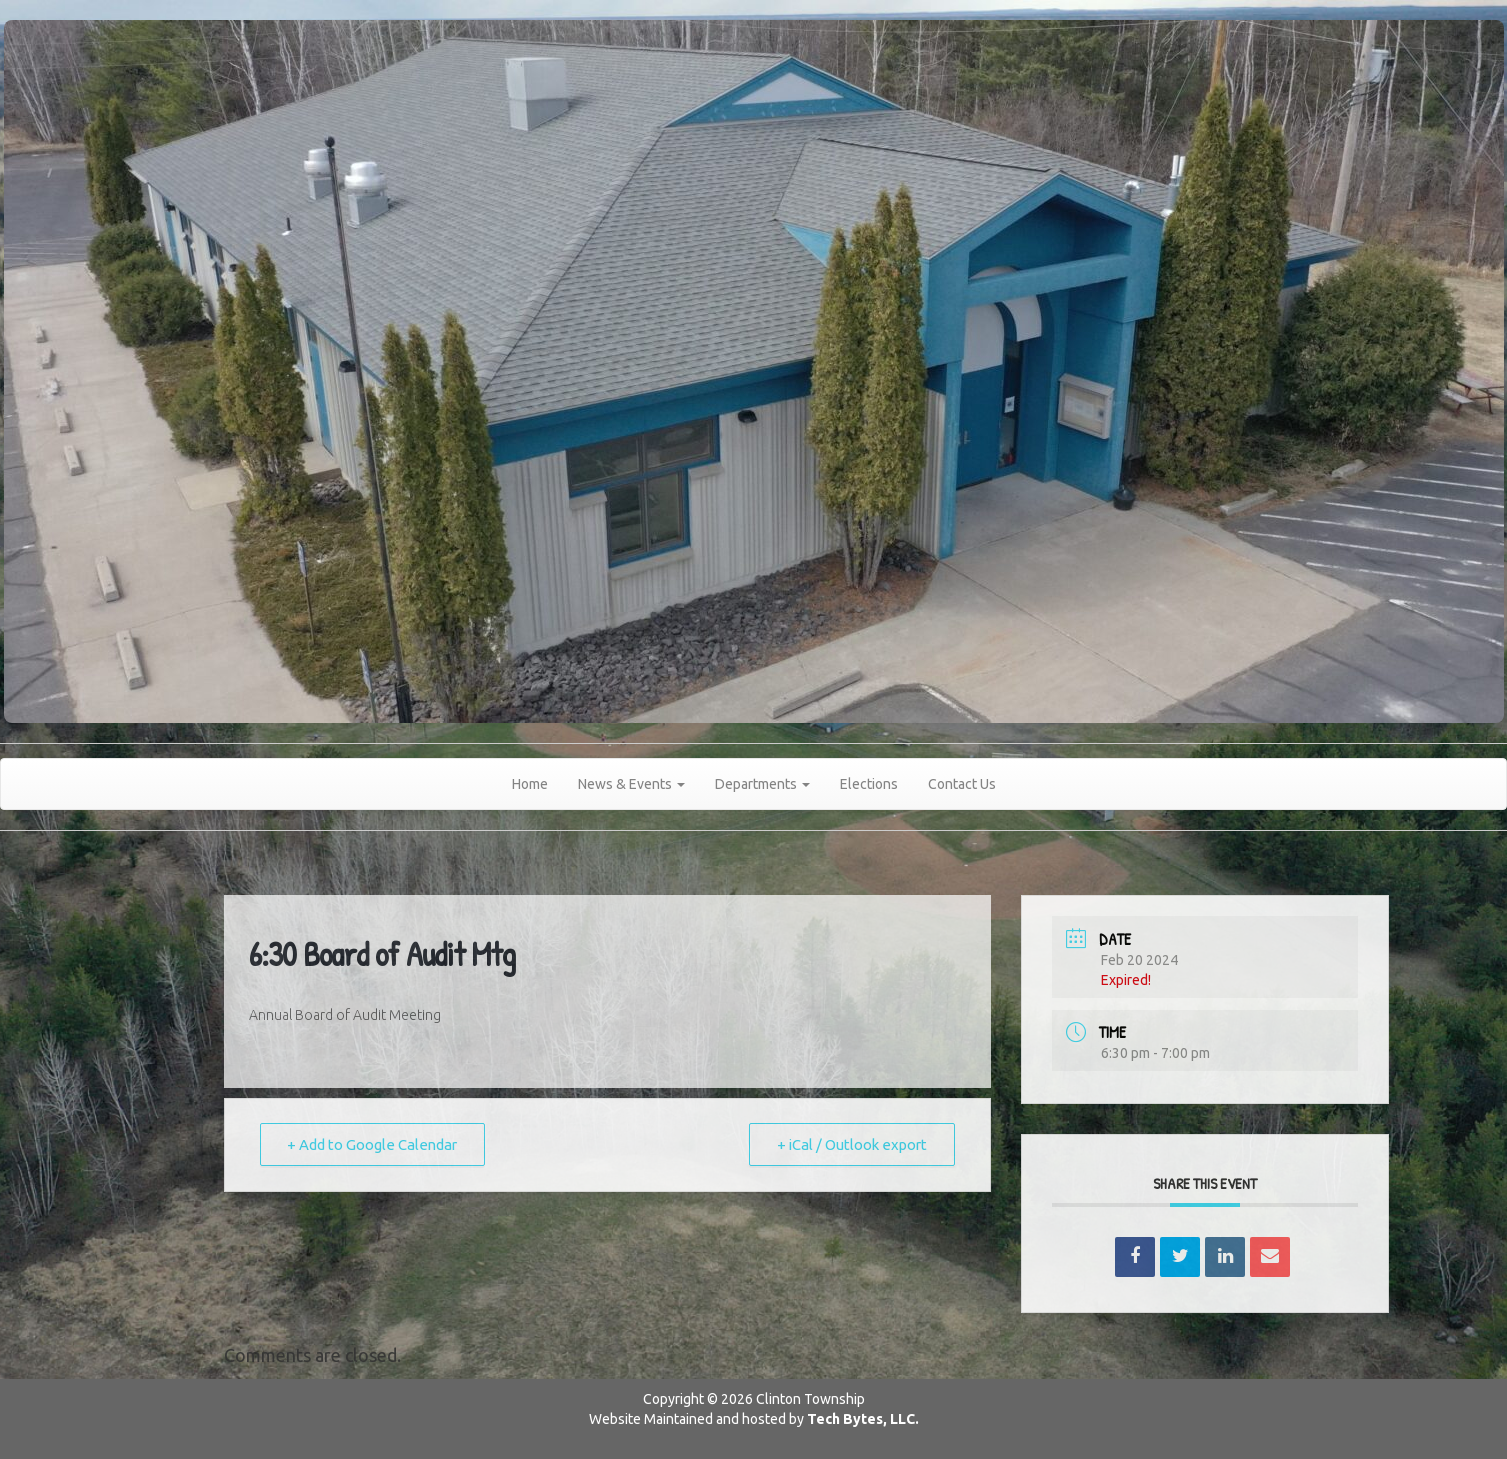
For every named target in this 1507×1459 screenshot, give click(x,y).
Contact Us (962, 784)
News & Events (631, 784)
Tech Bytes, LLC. (863, 1419)
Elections (869, 784)
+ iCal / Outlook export (849, 1144)
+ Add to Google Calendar (375, 1144)
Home (530, 784)
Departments (762, 784)
